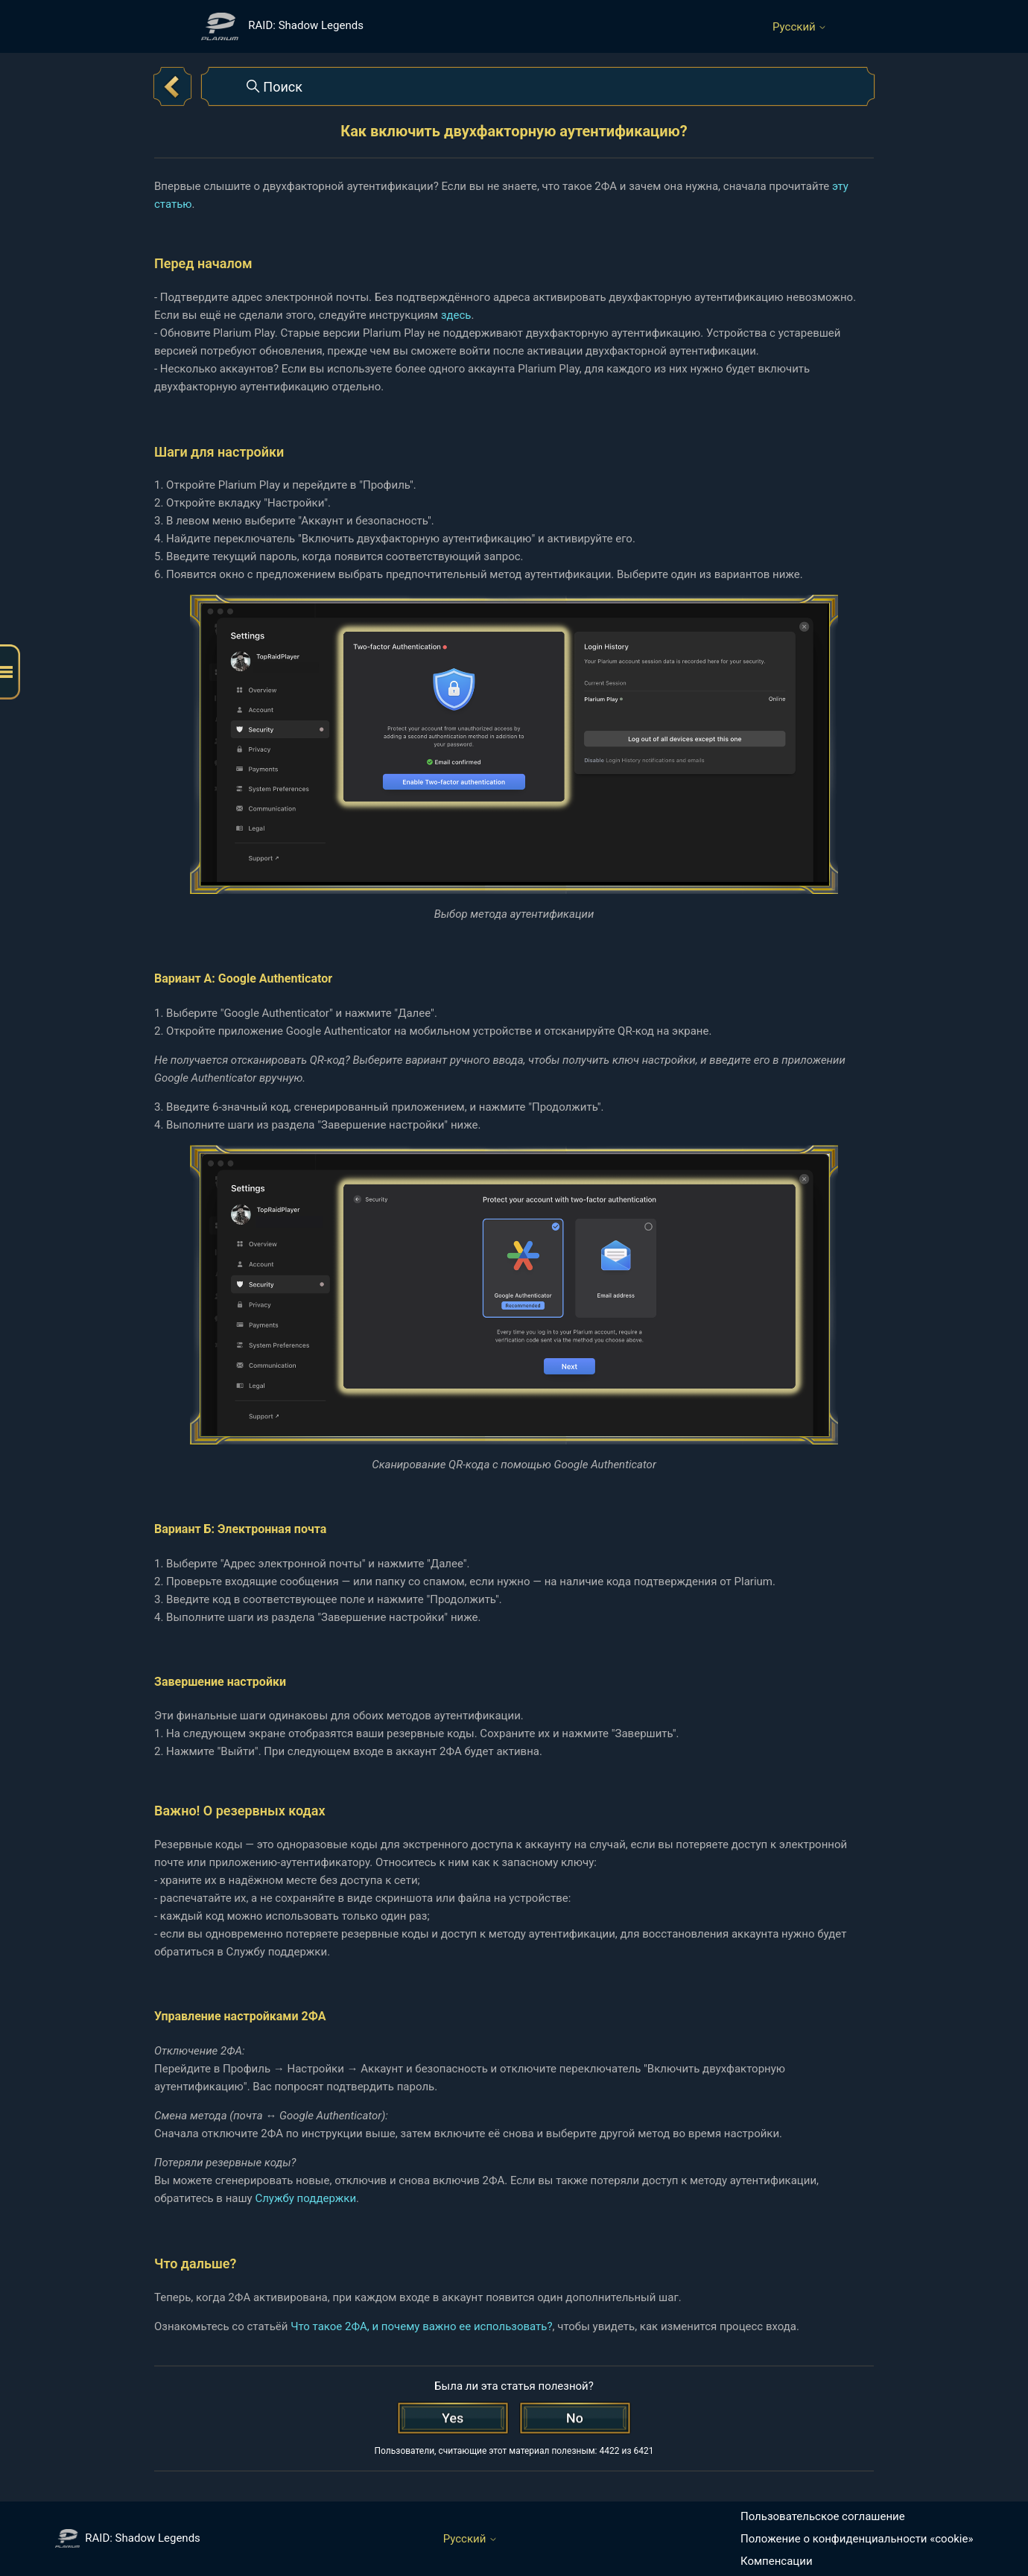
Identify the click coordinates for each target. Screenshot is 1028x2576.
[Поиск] (538, 86)
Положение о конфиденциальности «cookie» (857, 2538)
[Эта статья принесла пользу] (453, 2418)
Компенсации (776, 2561)
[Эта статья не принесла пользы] (575, 2418)
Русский (799, 27)
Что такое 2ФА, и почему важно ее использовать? (421, 2326)
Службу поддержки (305, 2198)
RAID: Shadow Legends (127, 2538)
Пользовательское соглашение (822, 2516)
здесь (456, 315)
